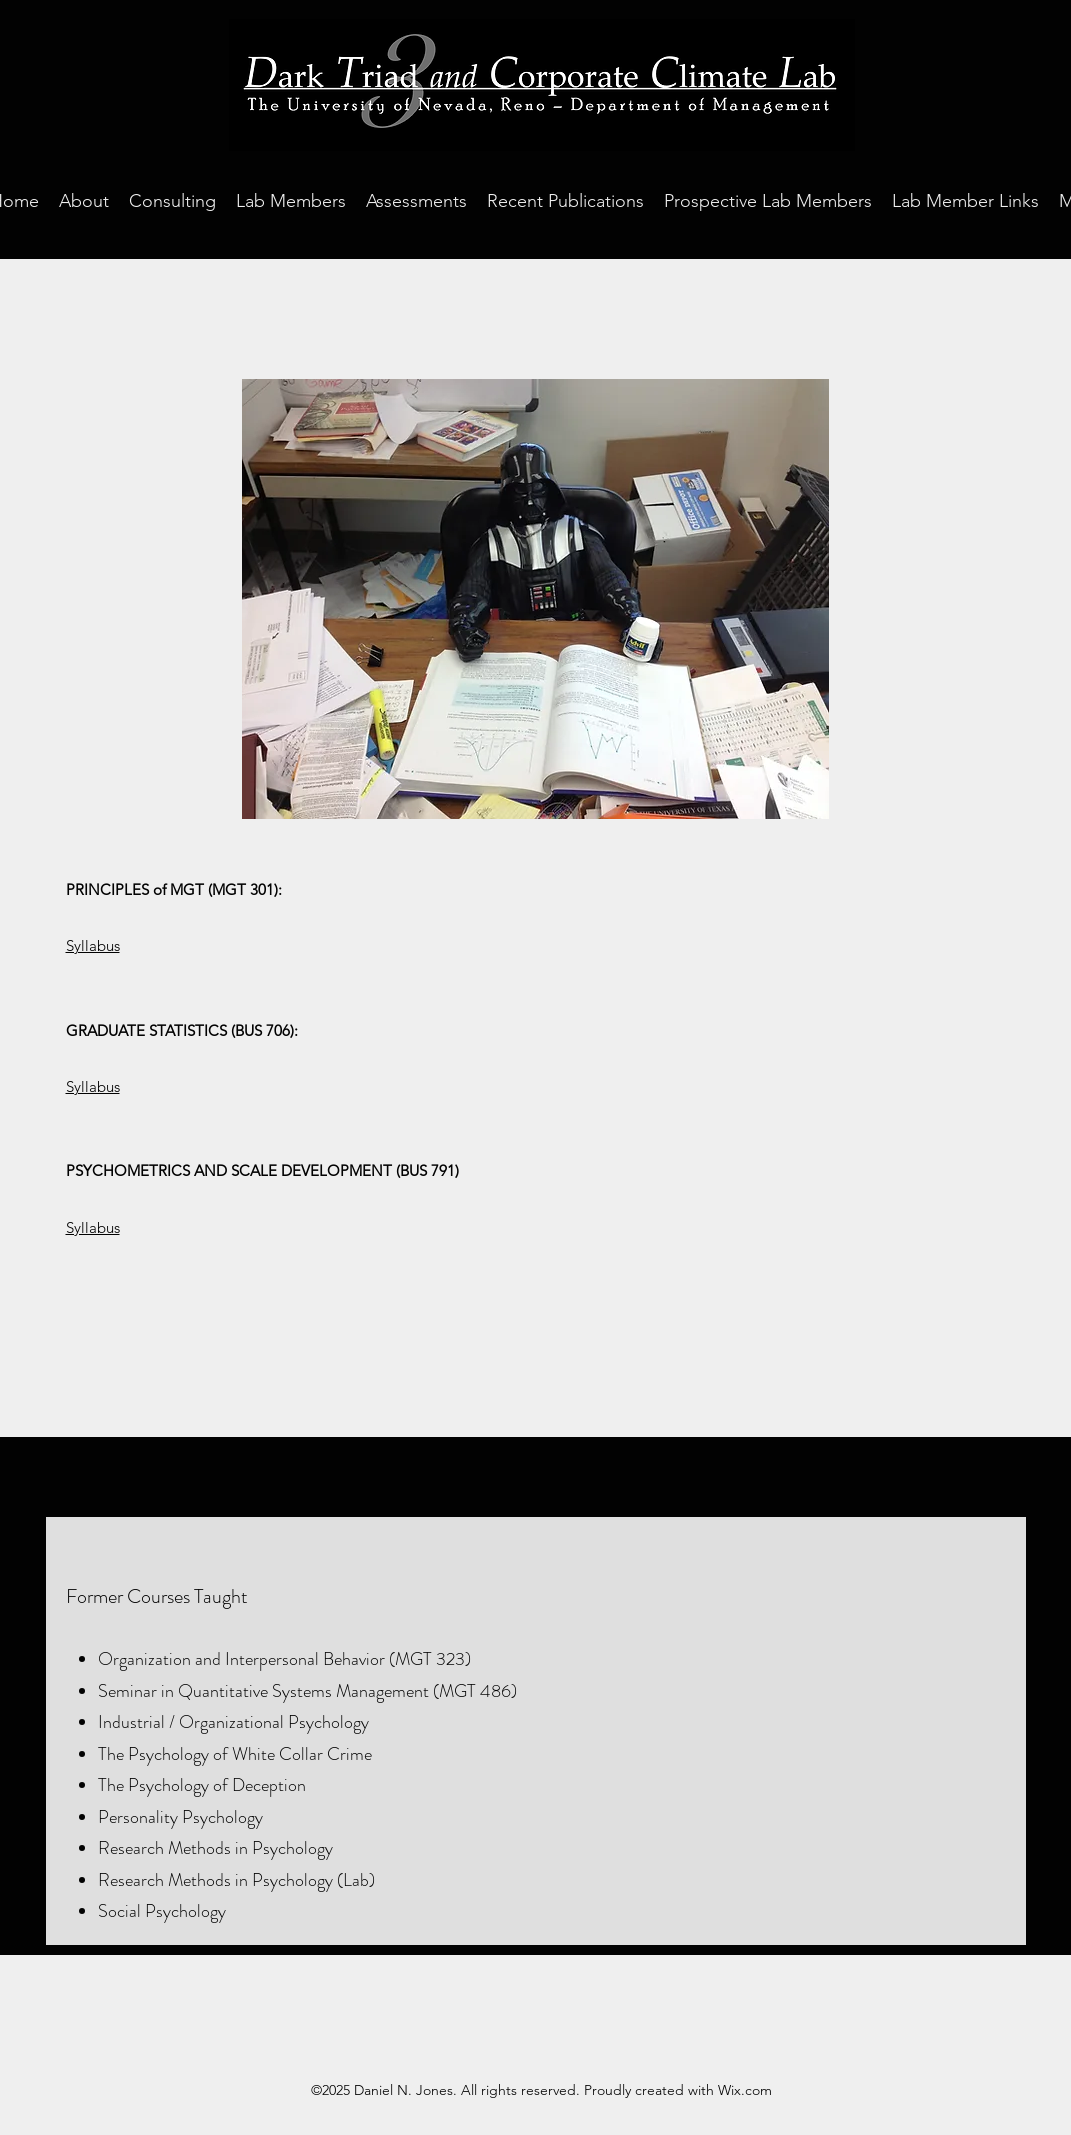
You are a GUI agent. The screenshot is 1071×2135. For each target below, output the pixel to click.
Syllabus (93, 945)
